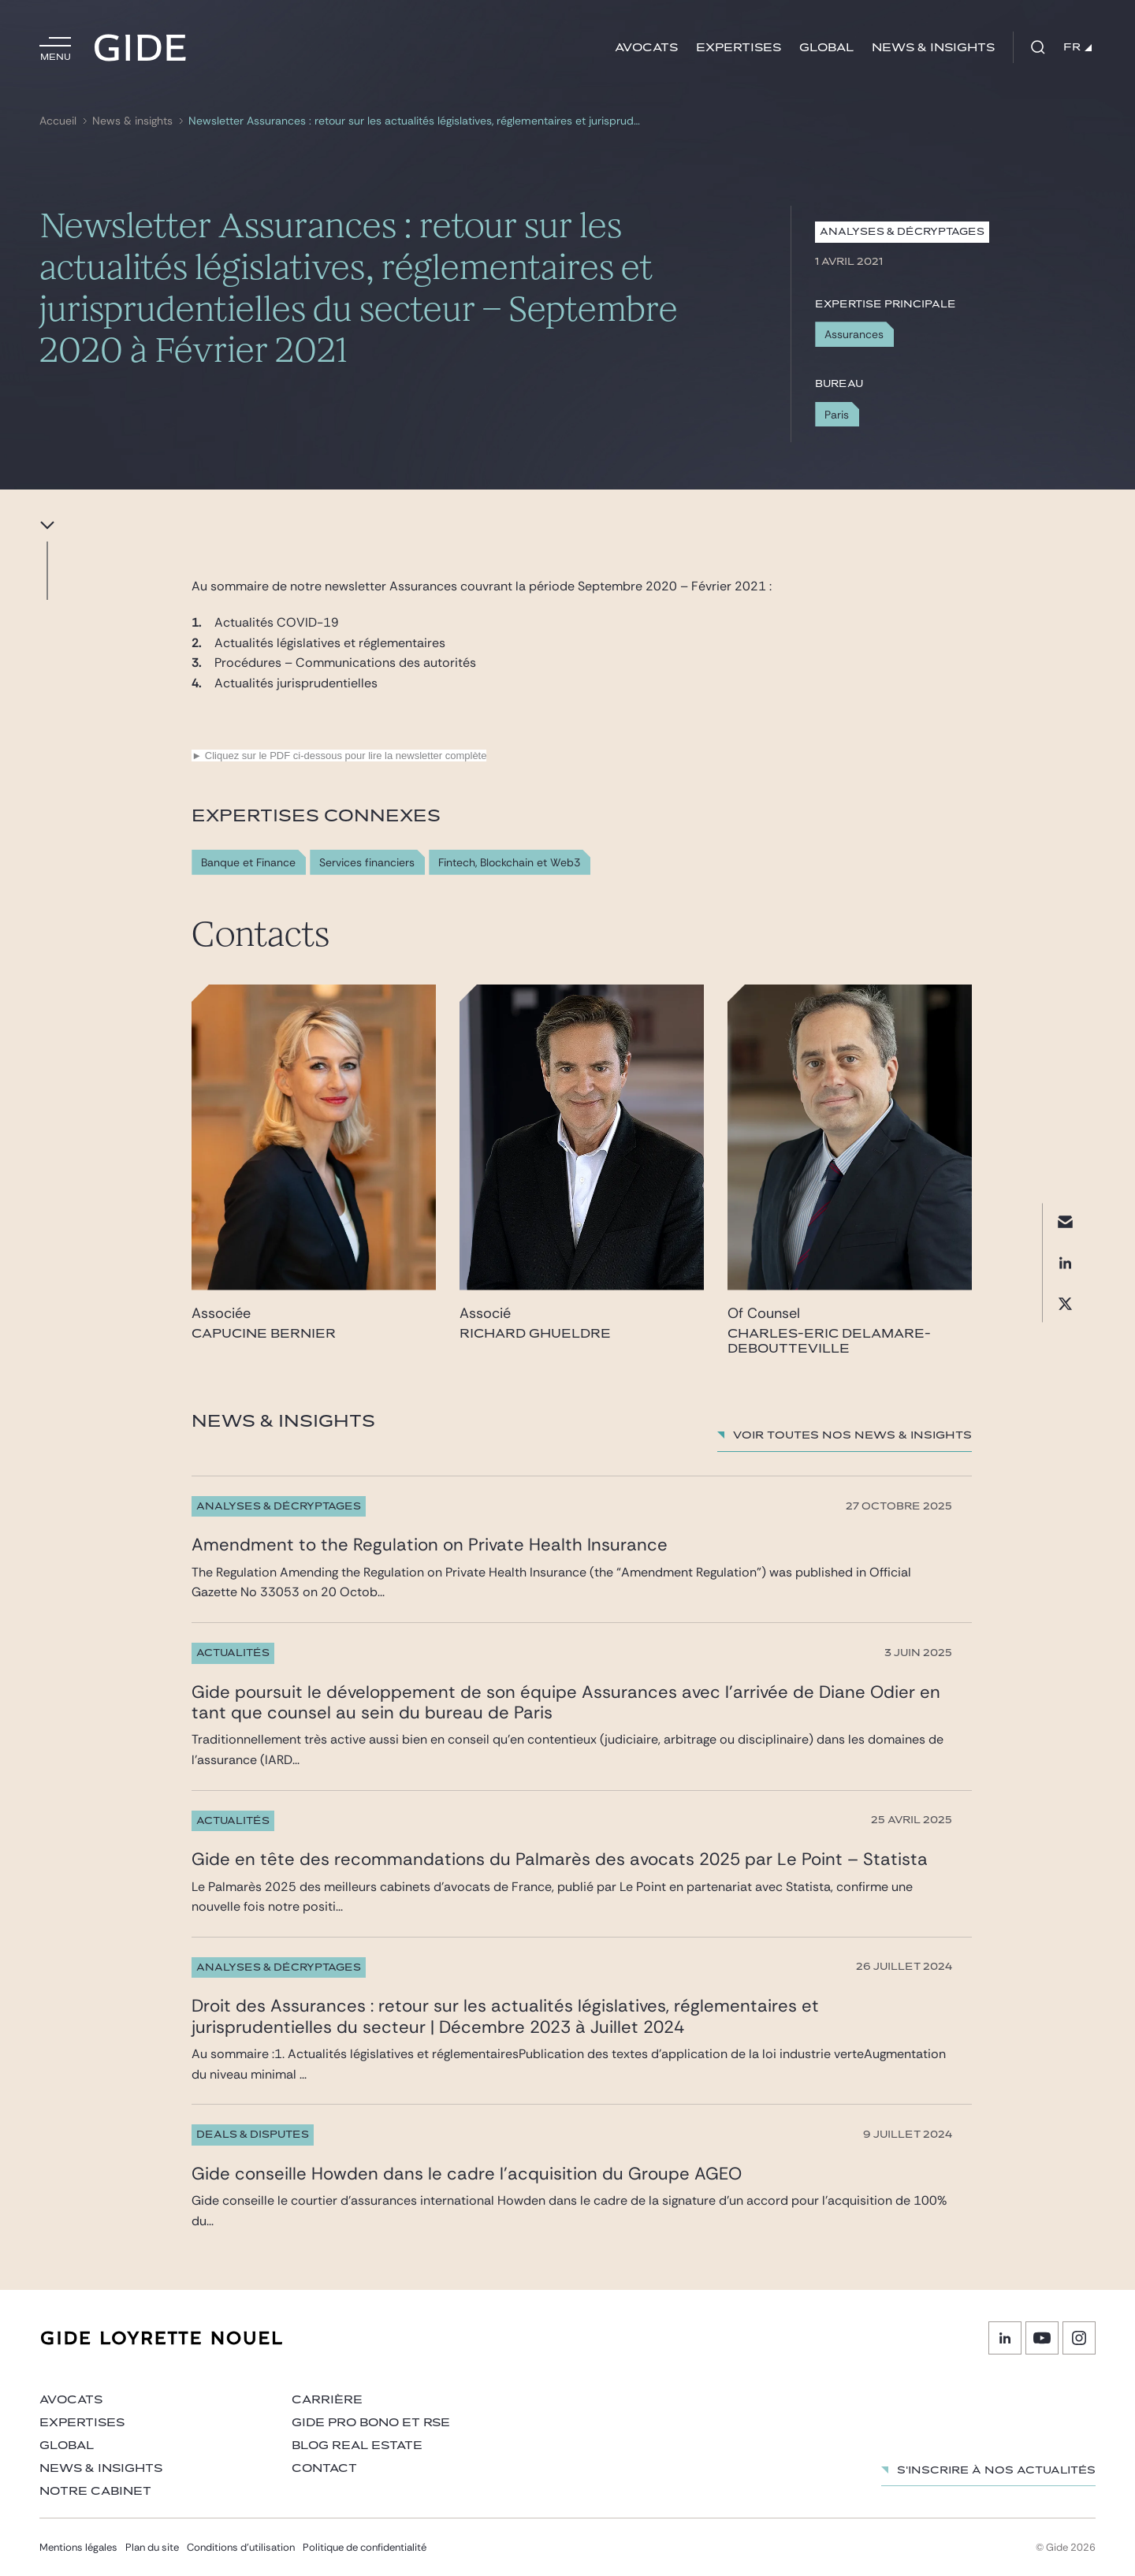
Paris (836, 415)
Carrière (327, 2400)
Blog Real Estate (357, 2445)
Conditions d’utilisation (241, 2547)
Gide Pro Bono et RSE (371, 2423)
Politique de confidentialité (364, 2547)
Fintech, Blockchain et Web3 (509, 862)
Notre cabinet (95, 2491)
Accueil (57, 121)
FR (1077, 47)
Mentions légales (78, 2547)
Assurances (854, 334)
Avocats (646, 48)
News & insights (933, 48)
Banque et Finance (248, 862)
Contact (324, 2468)
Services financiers (367, 862)
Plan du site (152, 2547)
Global (826, 48)
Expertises (738, 48)
